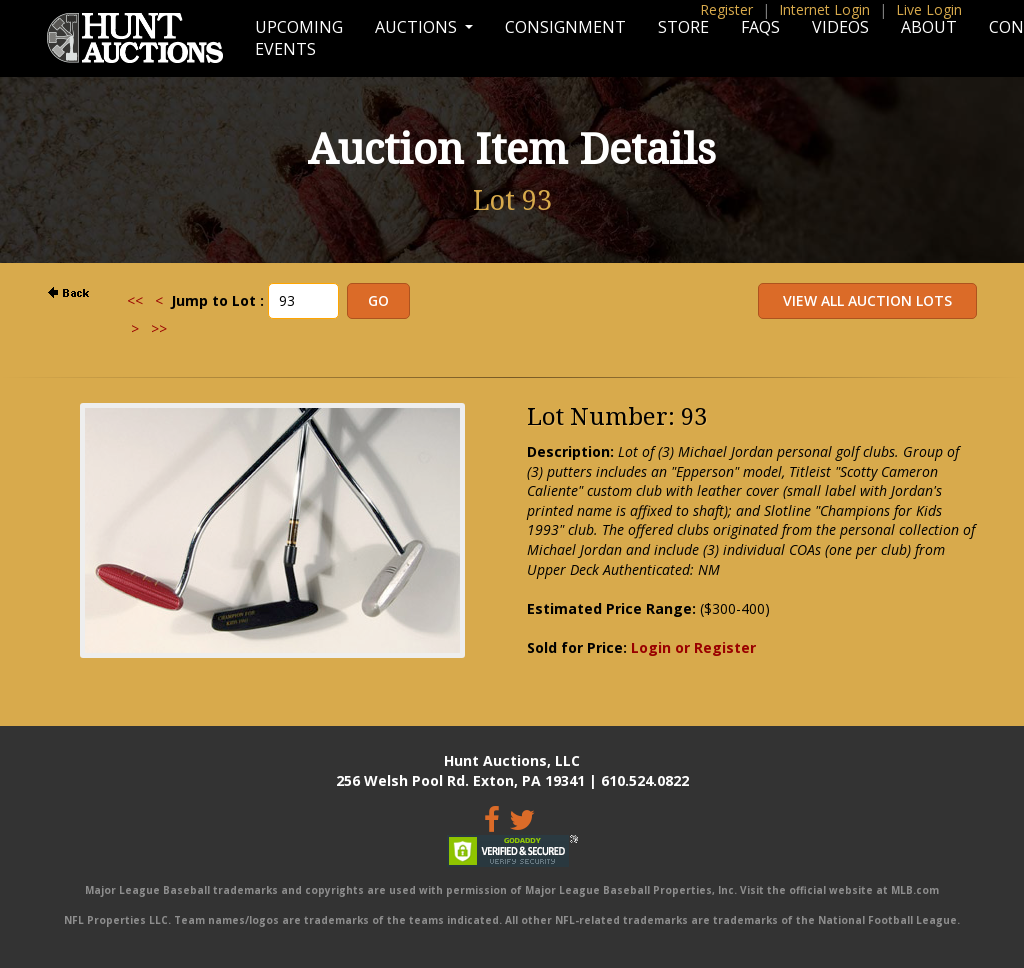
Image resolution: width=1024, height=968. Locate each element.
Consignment (565, 27)
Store (683, 27)
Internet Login (824, 9)
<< (135, 300)
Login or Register (693, 647)
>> (159, 328)
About (929, 27)
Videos (840, 27)
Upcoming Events (299, 38)
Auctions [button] (418, 27)
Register (726, 9)
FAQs (760, 27)
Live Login (929, 9)
